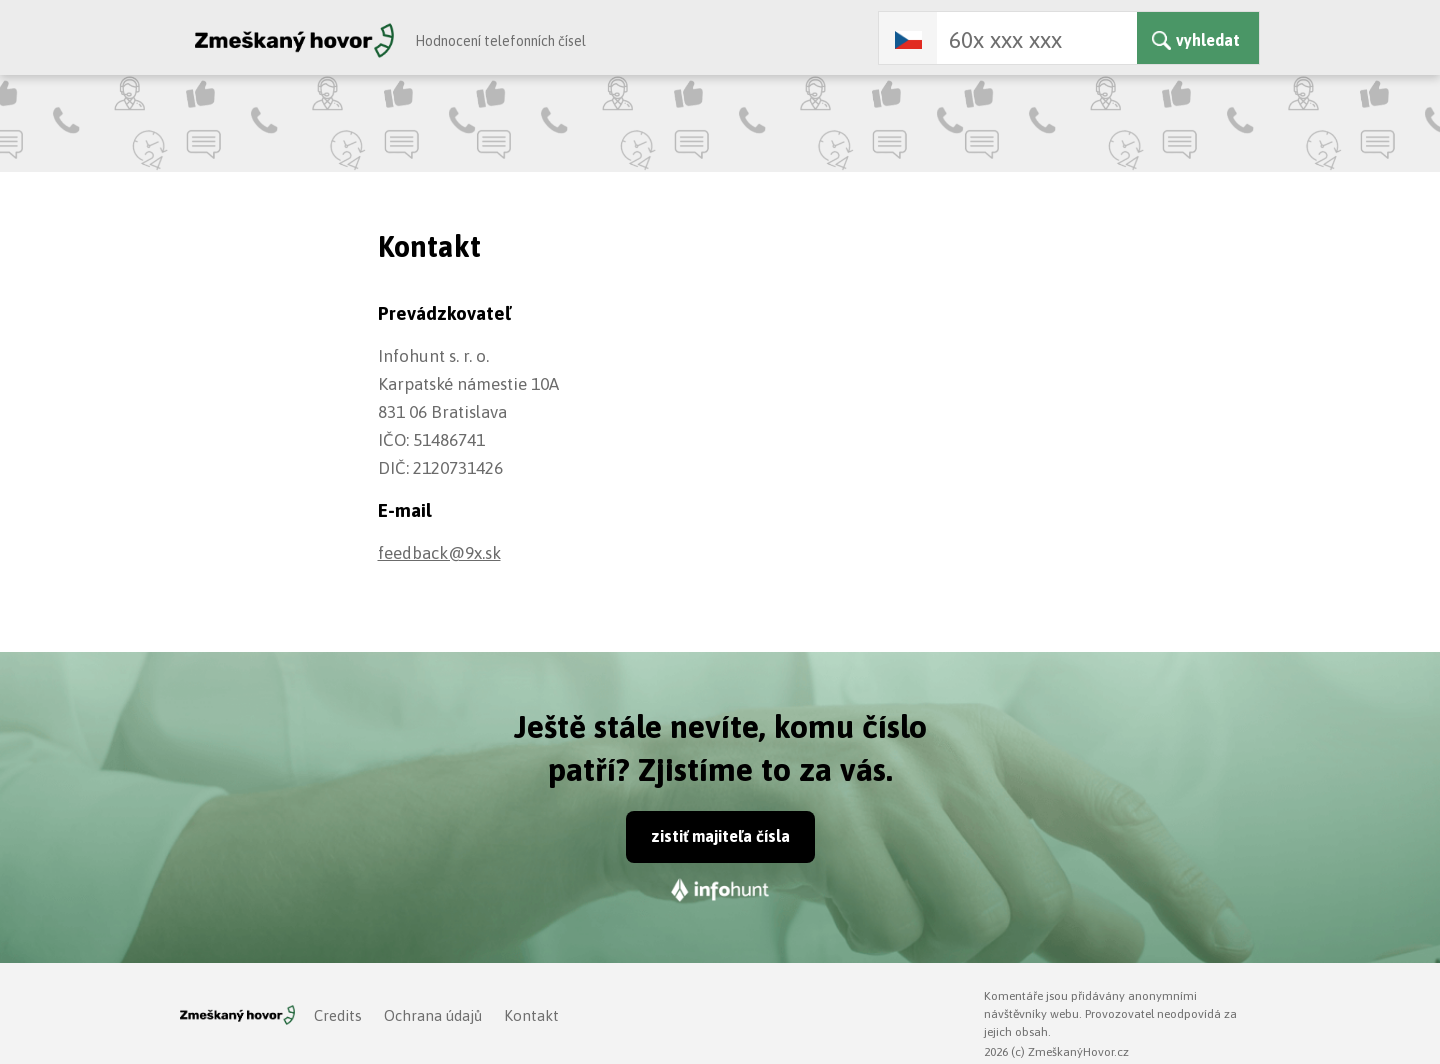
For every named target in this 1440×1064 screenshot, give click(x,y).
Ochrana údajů (433, 1015)
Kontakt (531, 1015)
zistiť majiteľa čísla (720, 836)
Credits (338, 1015)
